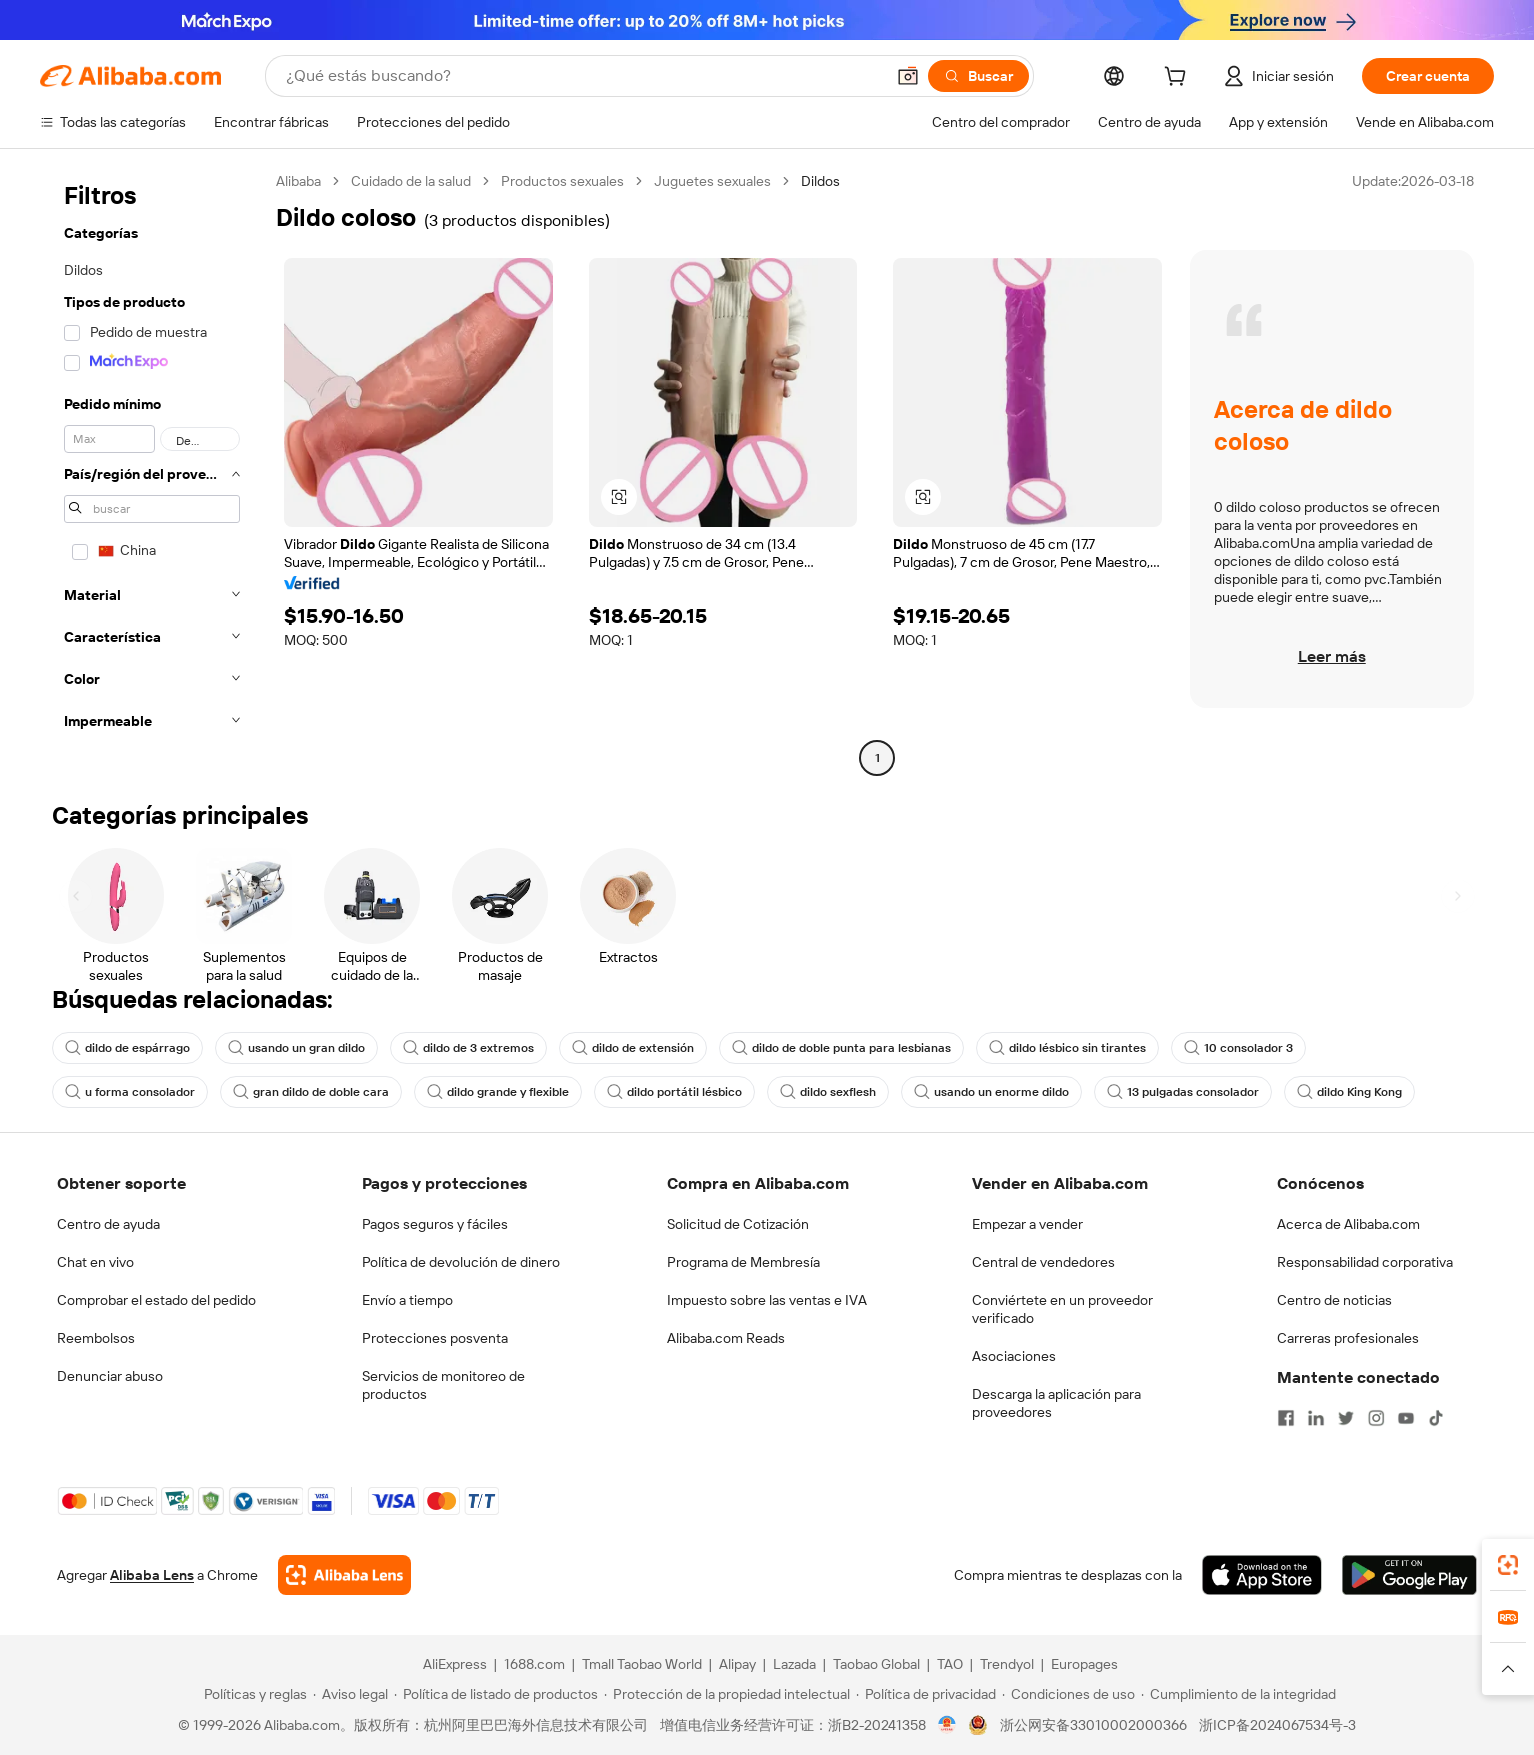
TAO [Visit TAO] (950, 1664)
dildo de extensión (633, 1048)
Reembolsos (96, 1338)
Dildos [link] (820, 181)
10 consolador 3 (1238, 1048)
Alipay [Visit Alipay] (737, 1664)
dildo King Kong (1349, 1092)
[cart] (1179, 79)
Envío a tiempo (407, 1300)
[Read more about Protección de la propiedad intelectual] (727, 1694)
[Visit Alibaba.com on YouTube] (1406, 1418)
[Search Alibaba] (583, 76)
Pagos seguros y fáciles (435, 1224)
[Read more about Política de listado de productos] (496, 1694)
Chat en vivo (95, 1262)
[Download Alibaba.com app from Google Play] (1409, 1575)
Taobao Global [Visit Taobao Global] (876, 1664)
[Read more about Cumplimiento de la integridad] (1238, 1694)
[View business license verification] (947, 1725)
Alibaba (298, 181)
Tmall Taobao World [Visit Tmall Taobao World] (642, 1664)
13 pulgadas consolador (1183, 1092)
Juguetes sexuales (712, 181)
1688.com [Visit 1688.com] (534, 1664)
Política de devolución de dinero (461, 1262)
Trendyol (1007, 1664)
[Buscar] (978, 76)
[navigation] (152, 472)
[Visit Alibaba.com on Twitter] (1346, 1418)
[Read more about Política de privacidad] (926, 1694)
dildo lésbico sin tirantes (1067, 1048)
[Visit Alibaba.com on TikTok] (1436, 1418)
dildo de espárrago (127, 1048)
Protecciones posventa (435, 1338)
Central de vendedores (1043, 1262)
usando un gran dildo (296, 1048)
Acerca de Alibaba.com (1348, 1224)
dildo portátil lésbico (674, 1092)
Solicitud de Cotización (738, 1224)
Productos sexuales (562, 181)
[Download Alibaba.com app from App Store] (1262, 1575)
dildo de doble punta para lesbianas (841, 1048)
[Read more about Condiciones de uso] (1068, 1694)
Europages (1084, 1664)
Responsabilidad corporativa (1365, 1262)
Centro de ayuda (108, 1224)
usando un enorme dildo (991, 1092)
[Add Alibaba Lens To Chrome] (344, 1575)
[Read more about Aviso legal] (350, 1694)
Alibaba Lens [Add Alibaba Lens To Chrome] (152, 1575)
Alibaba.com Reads (726, 1338)
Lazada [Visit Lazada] (794, 1664)
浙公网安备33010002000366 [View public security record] (1093, 1725)
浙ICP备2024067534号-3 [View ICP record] (1277, 1725)
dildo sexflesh (828, 1092)
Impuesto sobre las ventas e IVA (767, 1300)
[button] (908, 76)
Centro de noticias (1334, 1300)
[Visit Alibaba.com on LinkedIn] (1316, 1418)
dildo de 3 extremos (468, 1048)
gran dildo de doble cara (311, 1092)
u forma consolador (130, 1092)
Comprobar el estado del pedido (156, 1300)
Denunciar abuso (110, 1376)
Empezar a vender (1027, 1224)
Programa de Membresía (743, 1262)
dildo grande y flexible (498, 1092)
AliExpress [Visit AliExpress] (455, 1664)
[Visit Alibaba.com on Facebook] (1286, 1418)
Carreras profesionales (1348, 1338)
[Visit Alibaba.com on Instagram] (1376, 1418)
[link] (1508, 1565)
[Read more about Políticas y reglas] (252, 1694)
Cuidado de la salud (411, 181)
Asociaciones (1014, 1356)
